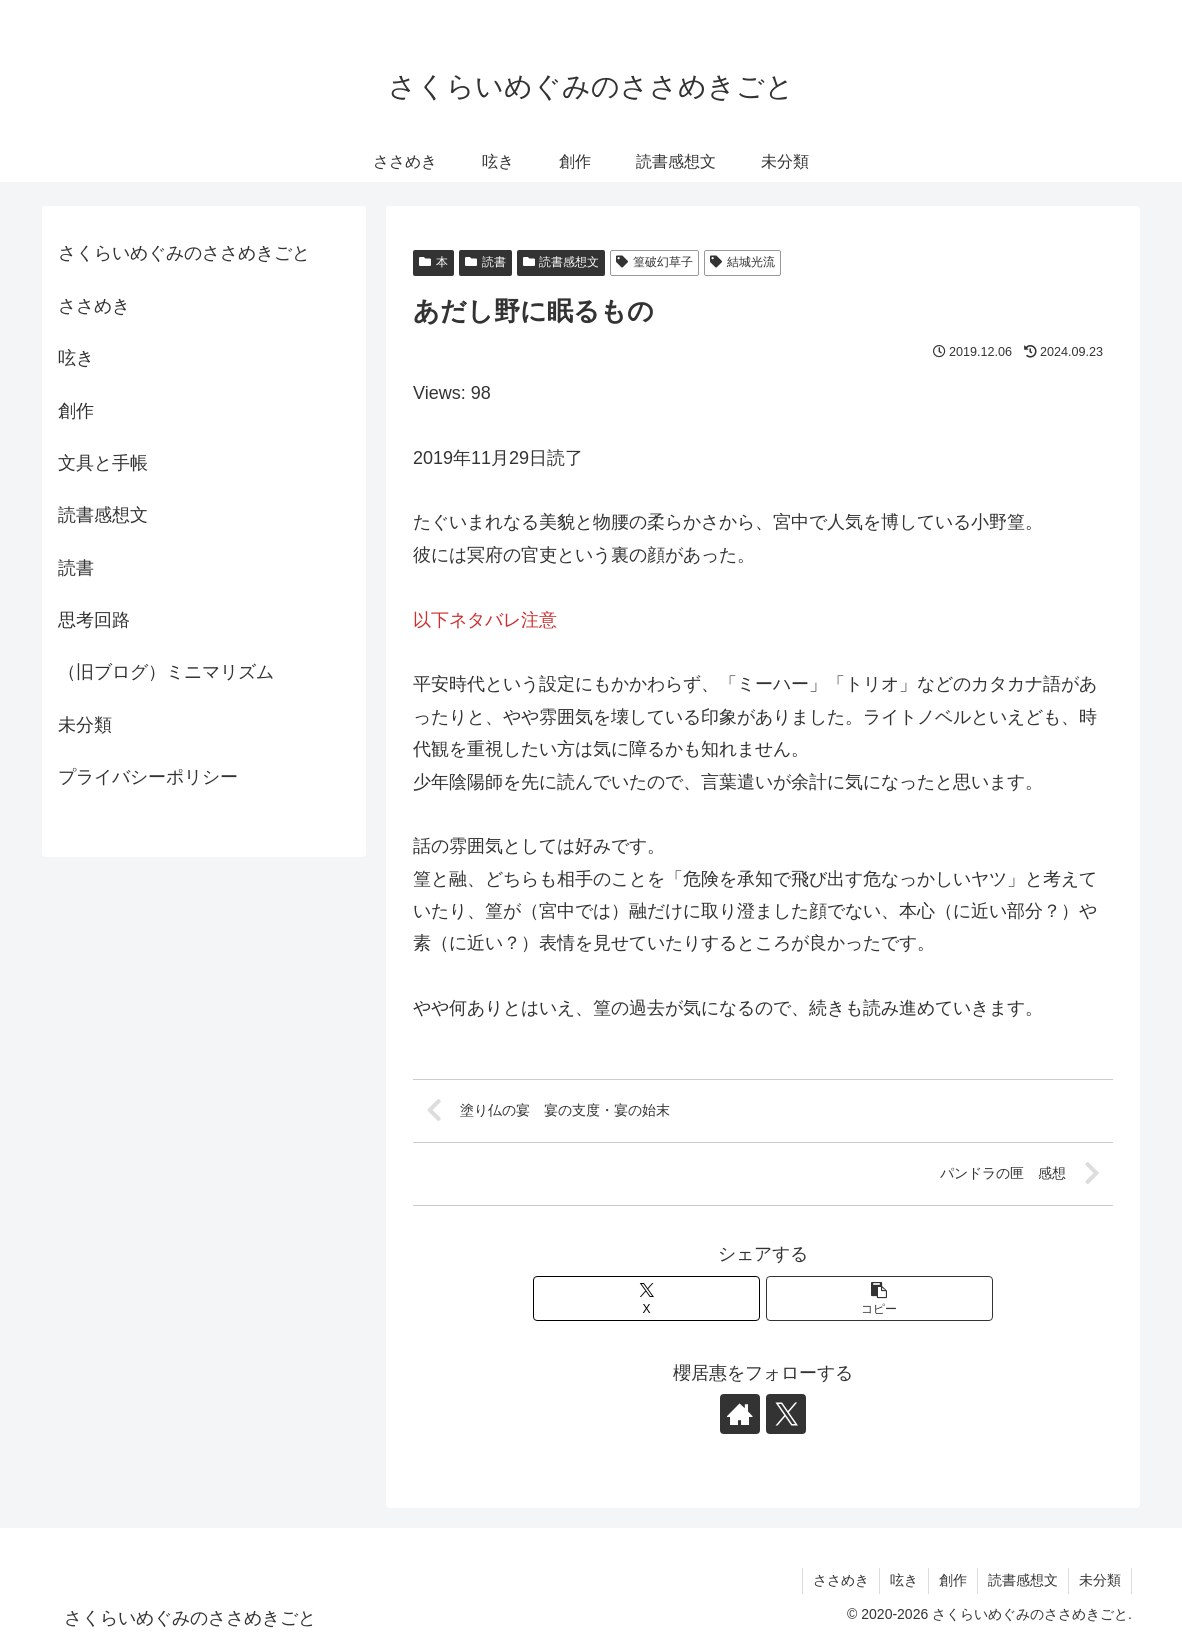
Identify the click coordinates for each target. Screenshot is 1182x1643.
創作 (76, 411)
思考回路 (94, 620)
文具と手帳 (103, 463)
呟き (76, 358)
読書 (485, 262)
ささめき (94, 306)
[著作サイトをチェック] (740, 1414)
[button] (880, 1298)
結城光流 (742, 262)
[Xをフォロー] (786, 1414)
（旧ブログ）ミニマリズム (166, 672)
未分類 (85, 725)
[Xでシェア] (647, 1298)
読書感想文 (561, 262)
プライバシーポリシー (148, 777)
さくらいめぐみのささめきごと (184, 253)
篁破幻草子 (654, 262)
